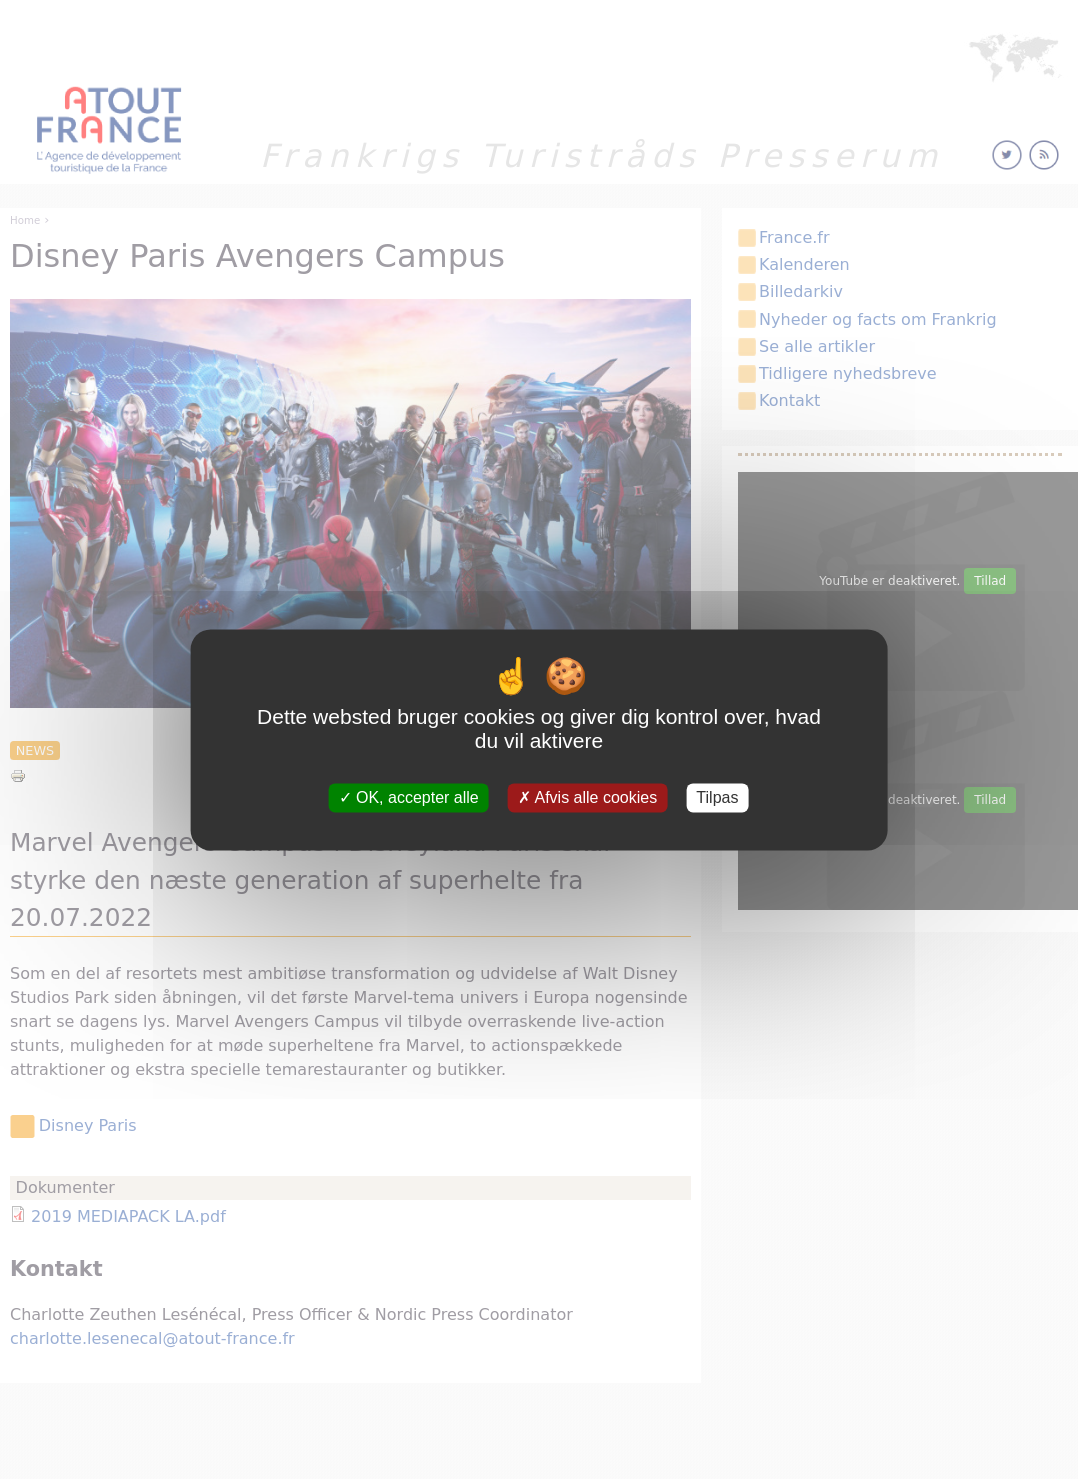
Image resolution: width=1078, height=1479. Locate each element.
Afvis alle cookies (587, 797)
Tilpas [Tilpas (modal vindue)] (717, 797)
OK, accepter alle (409, 797)
